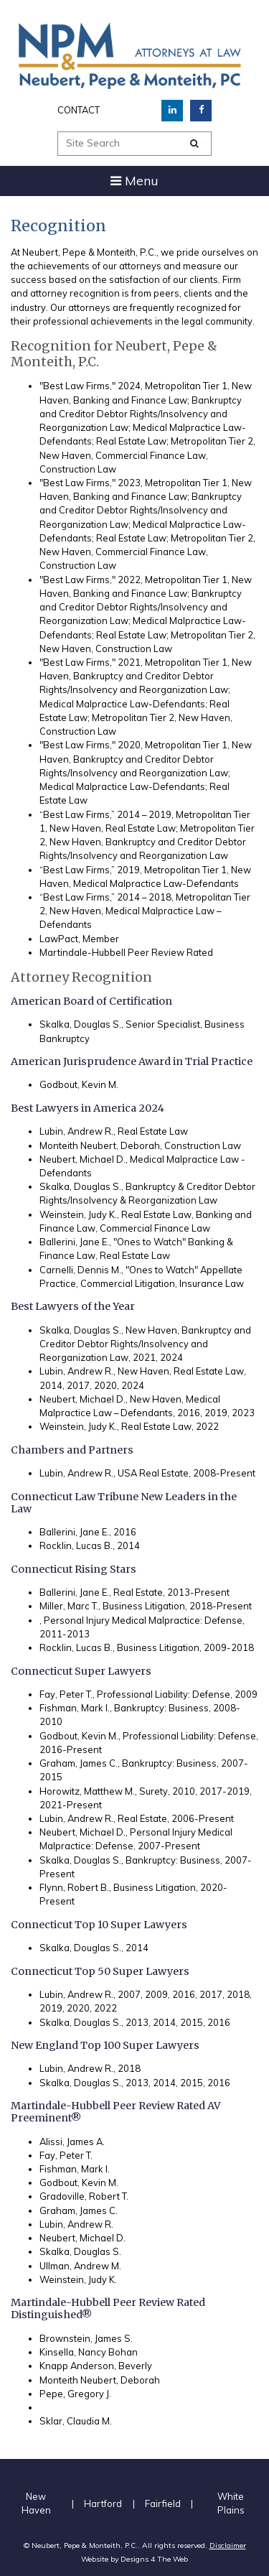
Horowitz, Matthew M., (88, 1791)
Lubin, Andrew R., (77, 1131)
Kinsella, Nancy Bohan (88, 2352)
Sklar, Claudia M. (75, 2421)
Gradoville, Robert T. (83, 2196)
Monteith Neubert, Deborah (99, 2380)
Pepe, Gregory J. (75, 2393)
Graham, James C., (79, 1763)
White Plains (231, 2503)
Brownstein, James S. (86, 2338)
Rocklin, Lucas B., (77, 1545)
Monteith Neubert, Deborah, (100, 1145)
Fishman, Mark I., (75, 1708)
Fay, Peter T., (67, 1694)
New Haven (36, 2503)
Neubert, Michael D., (83, 1159)
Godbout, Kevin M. (78, 1084)
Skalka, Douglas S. (80, 2251)
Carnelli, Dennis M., (81, 1269)
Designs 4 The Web (154, 2559)
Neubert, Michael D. (82, 2237)
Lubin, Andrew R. (76, 2224)
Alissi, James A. (72, 2141)
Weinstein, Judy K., (79, 1214)
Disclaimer (227, 2545)
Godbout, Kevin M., (80, 1736)
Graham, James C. (78, 2210)
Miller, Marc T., (69, 1606)
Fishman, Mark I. (74, 2169)
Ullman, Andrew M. (80, 2266)
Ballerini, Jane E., (75, 1241)
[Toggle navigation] (134, 181)
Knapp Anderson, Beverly (95, 2365)
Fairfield (163, 2503)
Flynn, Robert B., (75, 1887)
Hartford (103, 2503)
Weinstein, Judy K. (78, 2279)
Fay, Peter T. (66, 2155)
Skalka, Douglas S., (81, 1024)
